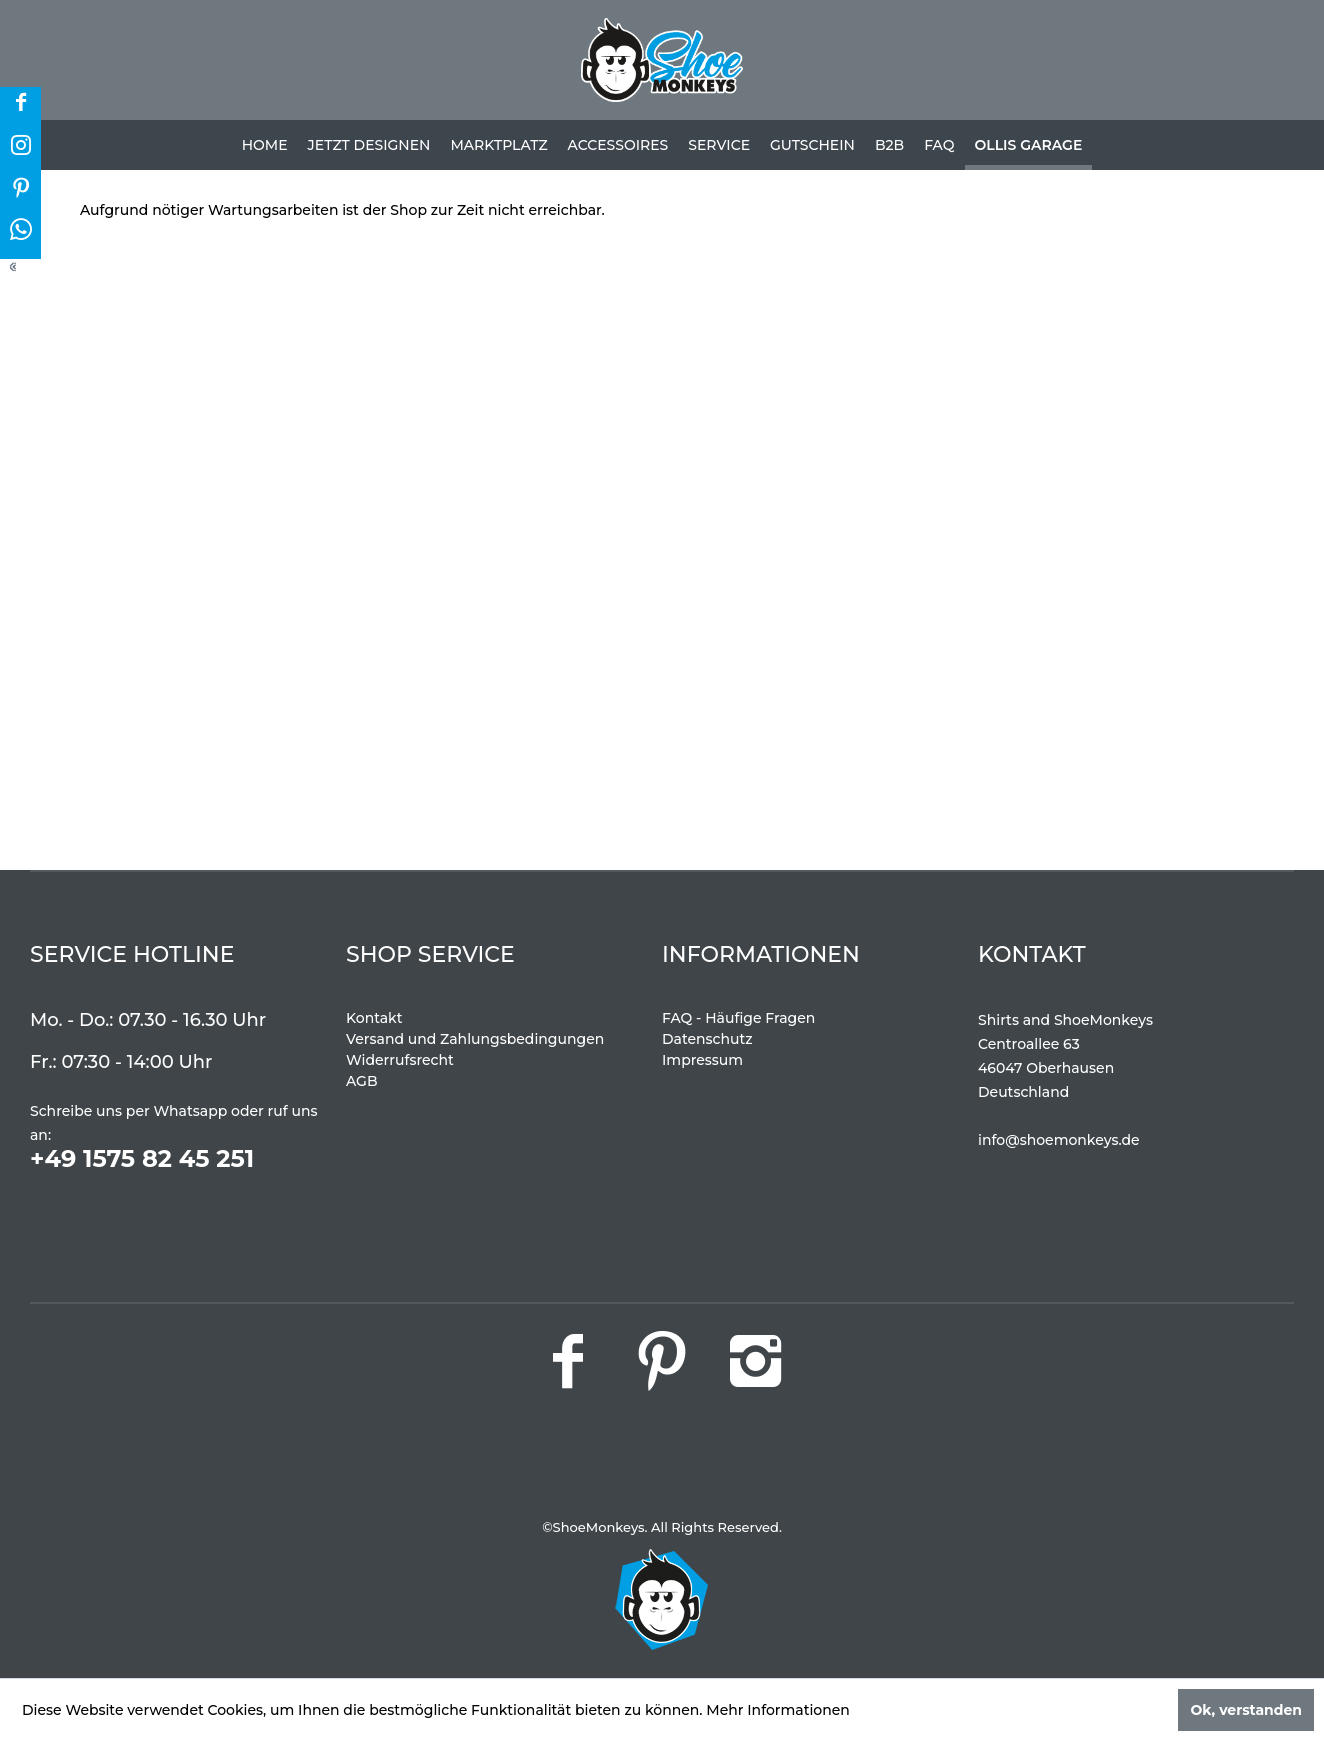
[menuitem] (265, 145)
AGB (362, 1081)
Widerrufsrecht (400, 1060)
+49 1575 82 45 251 (142, 1158)
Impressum (702, 1060)
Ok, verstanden (1246, 1710)
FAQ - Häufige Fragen (738, 1018)
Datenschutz (707, 1039)
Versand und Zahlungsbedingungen (475, 1039)
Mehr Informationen (778, 1710)
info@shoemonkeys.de (1059, 1140)
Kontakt (374, 1018)
